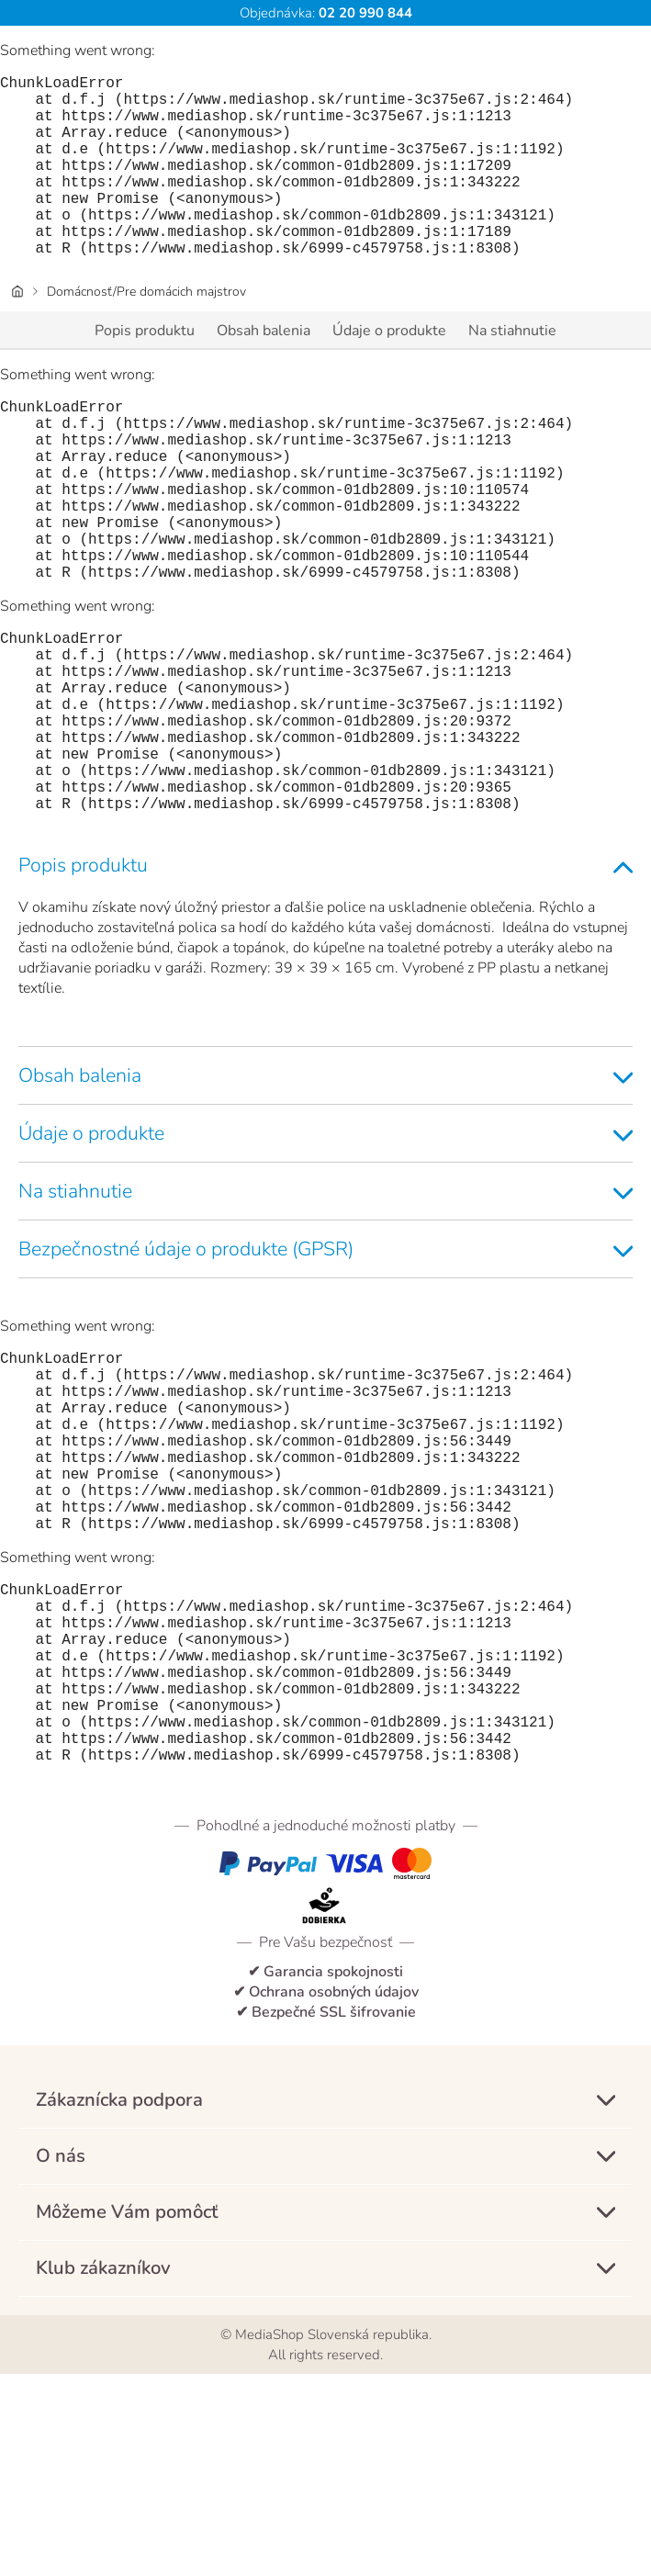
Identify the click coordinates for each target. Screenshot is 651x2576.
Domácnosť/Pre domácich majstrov (146, 332)
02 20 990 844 (363, 13)
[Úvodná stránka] (17, 332)
